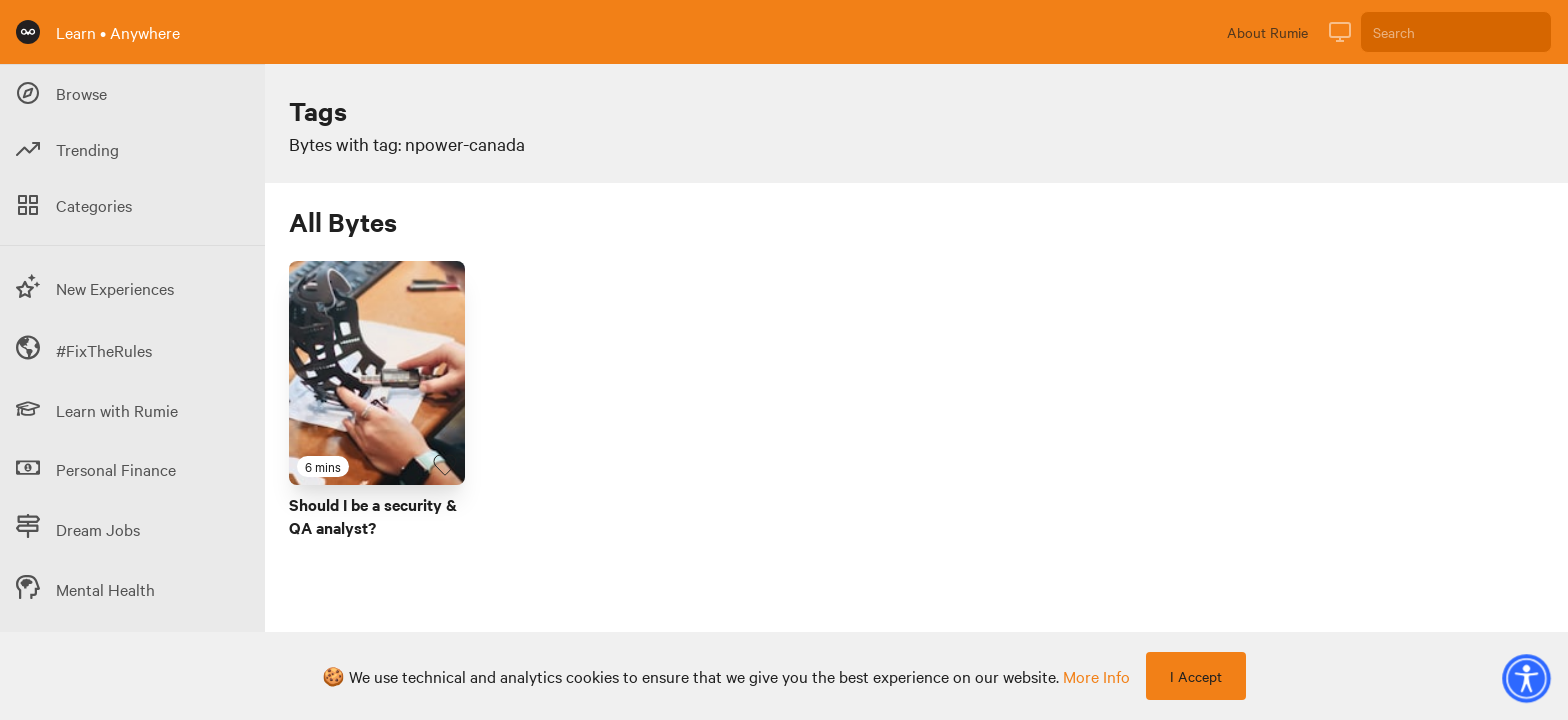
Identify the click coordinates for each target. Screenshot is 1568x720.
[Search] (1456, 32)
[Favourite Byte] (445, 465)
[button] (1526, 678)
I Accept (1196, 676)
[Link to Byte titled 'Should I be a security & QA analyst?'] (377, 373)
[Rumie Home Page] (28, 32)
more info (1096, 676)
